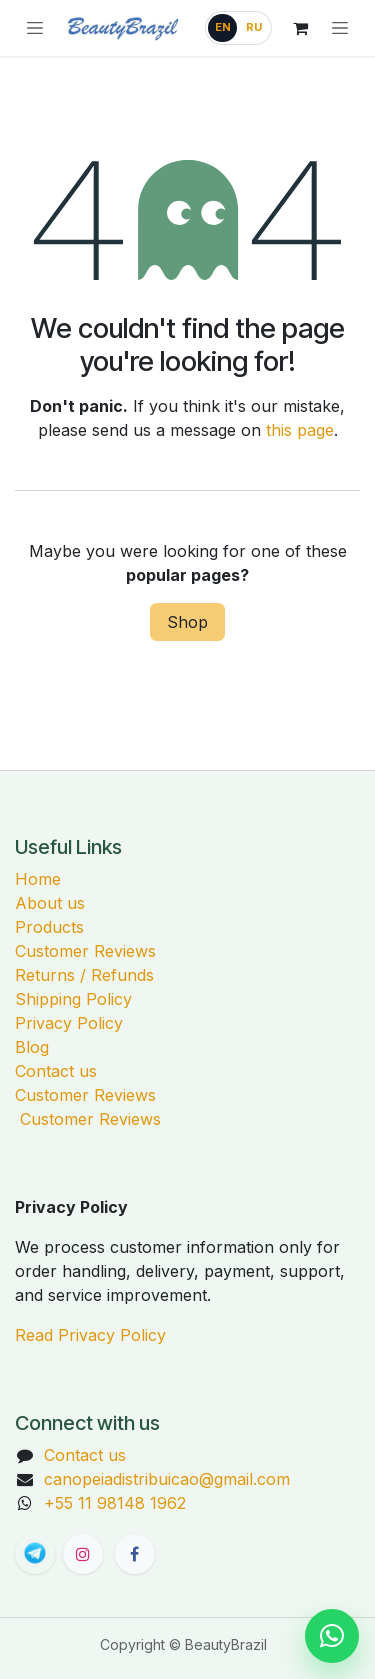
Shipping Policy (73, 999)
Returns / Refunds (84, 975)
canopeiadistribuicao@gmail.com (167, 1479)
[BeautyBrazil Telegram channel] (35, 1554)
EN (223, 27)
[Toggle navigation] (340, 28)
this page (300, 430)
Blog (32, 1047)
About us (50, 903)
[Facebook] (135, 1554)
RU (254, 27)
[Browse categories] (35, 28)
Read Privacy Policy (90, 1335)
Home (38, 879)
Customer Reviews (85, 951)
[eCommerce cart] (300, 28)
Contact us (56, 1071)
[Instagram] (83, 1554)
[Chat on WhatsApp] (332, 1636)
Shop (187, 622)
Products (49, 927)
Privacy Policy (69, 1023)
